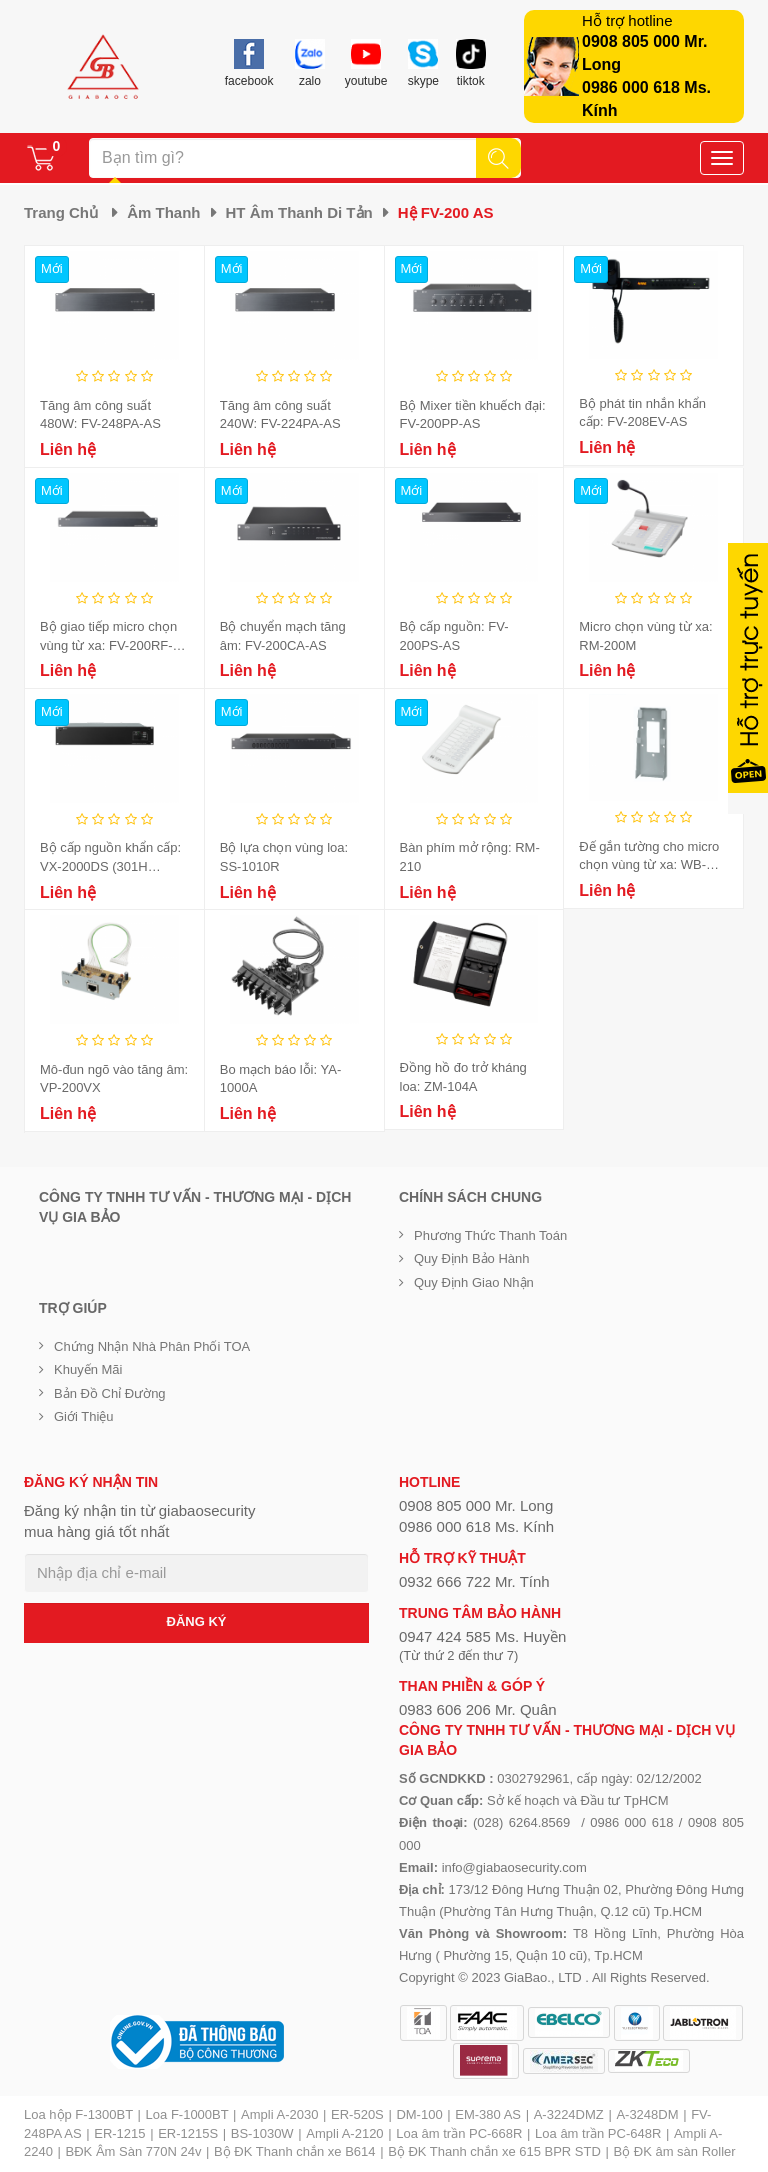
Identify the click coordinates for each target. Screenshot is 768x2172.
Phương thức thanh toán (490, 1235)
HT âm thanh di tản (299, 212)
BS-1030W (262, 2133)
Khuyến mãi (88, 1369)
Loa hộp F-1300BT (78, 2114)
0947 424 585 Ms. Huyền (482, 1636)
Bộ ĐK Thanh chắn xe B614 (294, 2151)
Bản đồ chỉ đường (110, 1393)
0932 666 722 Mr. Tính (474, 1581)
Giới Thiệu (84, 1416)
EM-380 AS (488, 2114)
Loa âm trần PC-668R (459, 2133)
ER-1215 (119, 2133)
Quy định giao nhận (474, 1282)
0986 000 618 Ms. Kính (476, 1526)
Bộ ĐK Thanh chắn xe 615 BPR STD (494, 2151)
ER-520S (357, 2114)
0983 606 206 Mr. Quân (478, 1709)
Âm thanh (163, 212)
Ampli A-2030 (279, 2114)
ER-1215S (188, 2133)
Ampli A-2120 (344, 2133)
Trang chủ (61, 212)
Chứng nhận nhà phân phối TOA (152, 1346)
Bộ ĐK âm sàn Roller (675, 2151)
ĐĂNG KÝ (197, 1621)
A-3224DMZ (569, 2114)
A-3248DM (647, 2114)
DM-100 (419, 2114)
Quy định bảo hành (472, 1258)
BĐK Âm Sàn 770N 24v (134, 2151)
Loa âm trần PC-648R (598, 2133)
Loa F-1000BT (187, 2114)
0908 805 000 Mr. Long (476, 1505)
